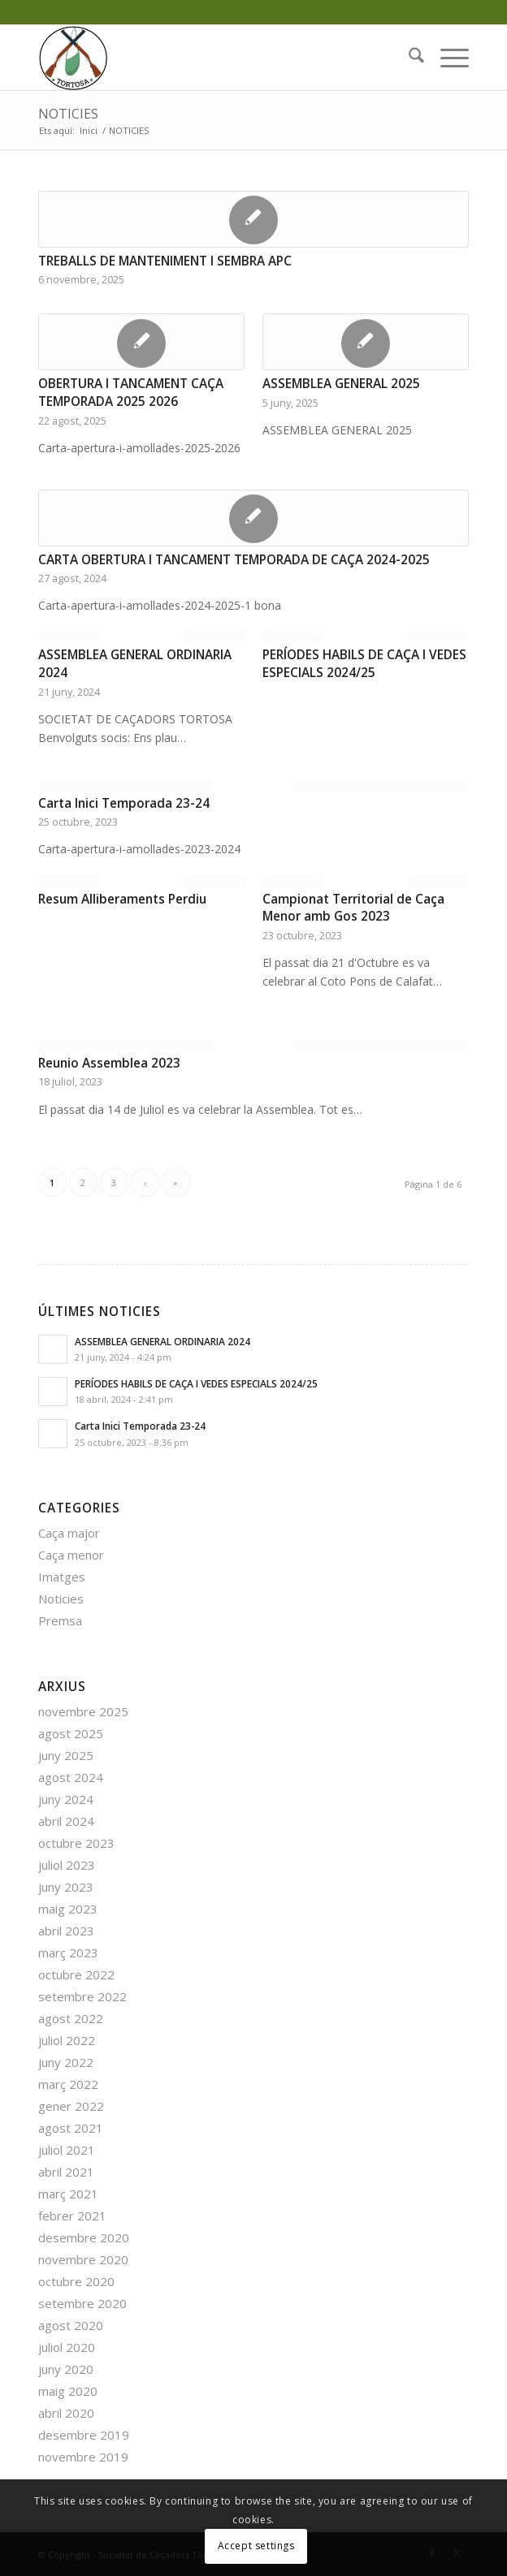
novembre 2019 (83, 2457)
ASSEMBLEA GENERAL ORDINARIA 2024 (162, 1341)
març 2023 (68, 1952)
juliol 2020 (66, 2347)
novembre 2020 (83, 2259)
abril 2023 (66, 1930)
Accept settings (256, 2545)
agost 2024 (70, 1777)
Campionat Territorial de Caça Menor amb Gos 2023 (353, 908)
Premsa (60, 1620)
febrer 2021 (72, 2215)
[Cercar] (408, 57)
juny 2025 (65, 1755)
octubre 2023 (76, 1843)
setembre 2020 (82, 2303)
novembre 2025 (83, 1711)
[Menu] (446, 57)
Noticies (61, 1598)
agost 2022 (70, 2018)
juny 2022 (65, 2062)
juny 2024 (65, 1799)
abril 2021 (66, 2172)
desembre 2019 (83, 2435)
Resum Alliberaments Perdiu (122, 899)
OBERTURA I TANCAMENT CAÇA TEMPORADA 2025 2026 (130, 392)
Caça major (69, 1533)
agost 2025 (70, 1733)
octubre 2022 (76, 1974)
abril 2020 (66, 2413)
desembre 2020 (83, 2237)
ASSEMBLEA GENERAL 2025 (341, 383)
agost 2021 (70, 2128)
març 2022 (68, 2084)
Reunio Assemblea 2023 (109, 1063)
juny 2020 (65, 2369)
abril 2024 (66, 1821)
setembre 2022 (82, 1996)
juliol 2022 (66, 2040)
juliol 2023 (66, 1865)
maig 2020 (68, 2391)
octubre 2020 (76, 2281)
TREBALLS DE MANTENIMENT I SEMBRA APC (165, 261)
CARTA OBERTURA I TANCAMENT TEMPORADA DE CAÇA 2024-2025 (234, 559)
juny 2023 (65, 1887)
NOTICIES (68, 114)
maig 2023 (68, 1909)
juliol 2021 (66, 2150)
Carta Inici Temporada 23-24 (124, 803)
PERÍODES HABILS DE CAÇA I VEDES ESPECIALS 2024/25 (364, 663)
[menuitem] (408, 57)
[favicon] (210, 57)
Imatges (61, 1576)
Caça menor (71, 1555)
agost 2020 (70, 2325)
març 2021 (68, 2194)
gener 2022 (71, 2106)
